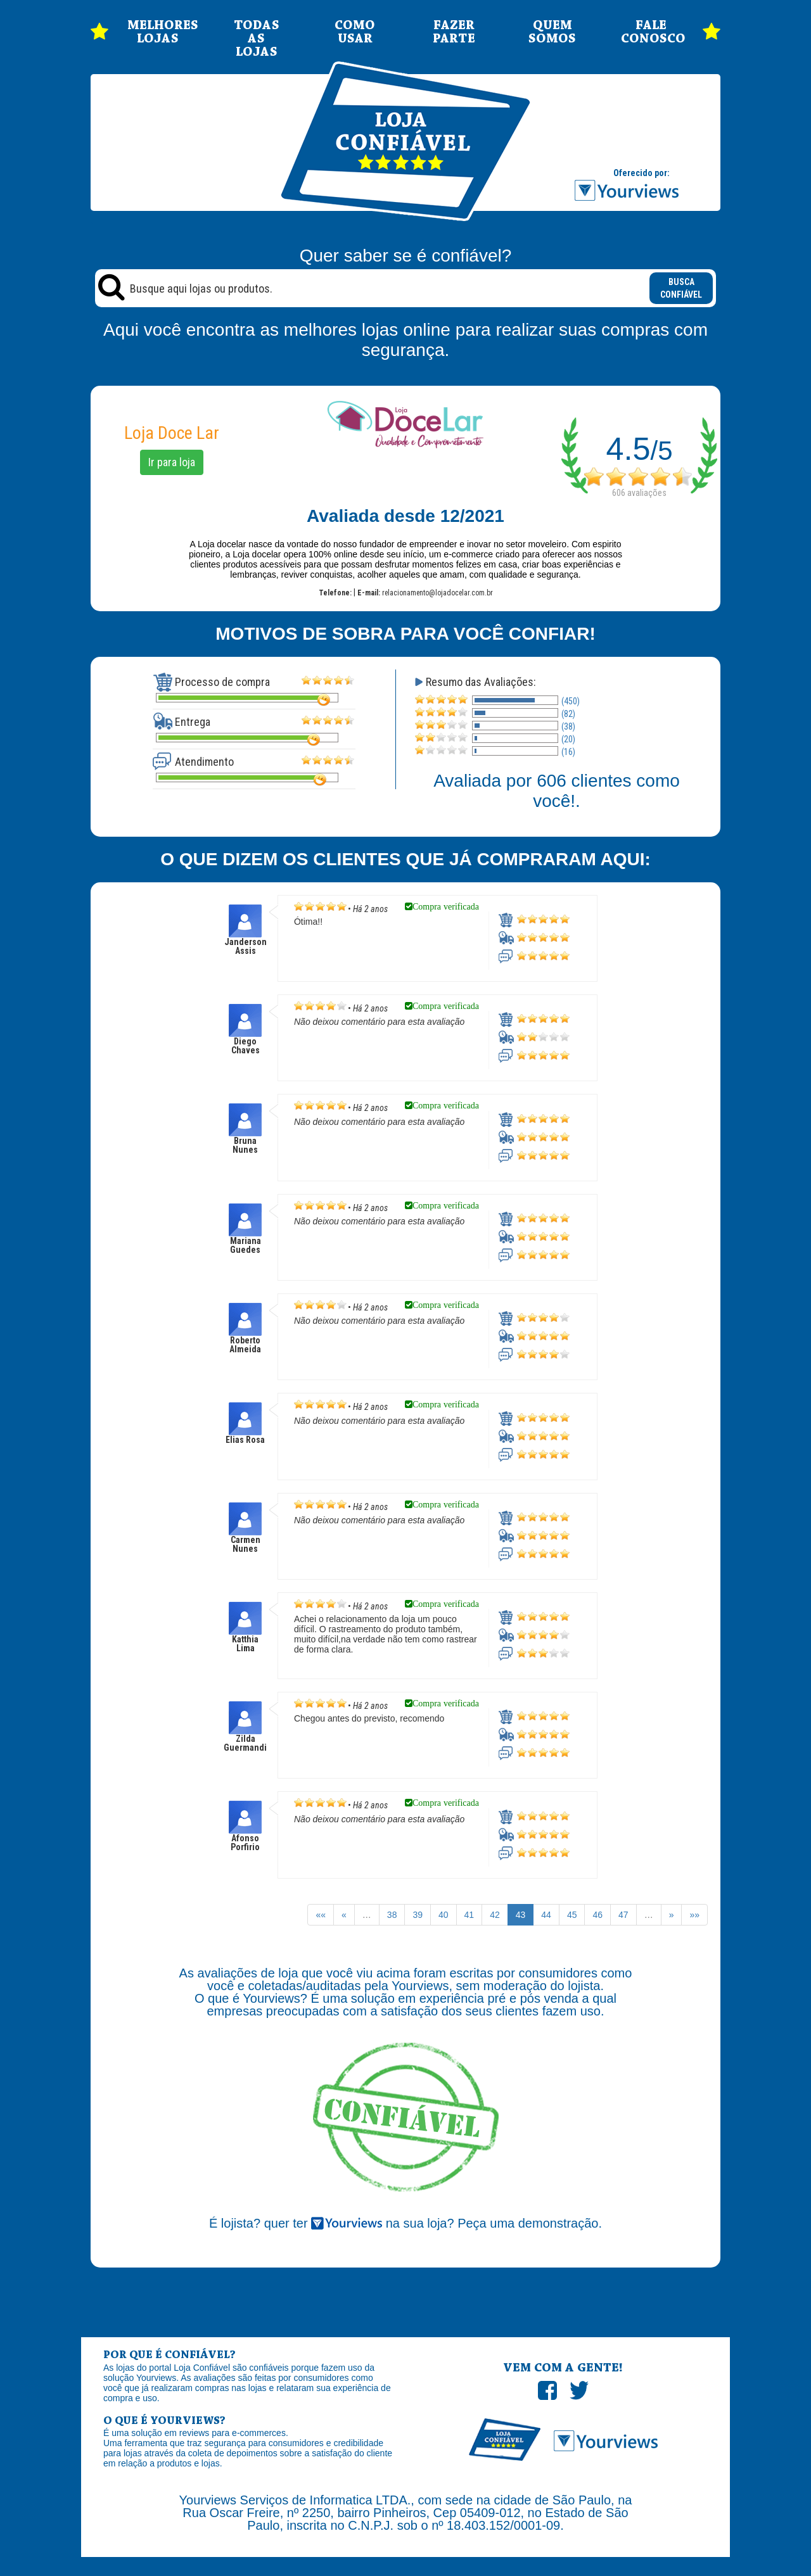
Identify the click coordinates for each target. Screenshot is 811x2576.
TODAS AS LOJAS (256, 39)
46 (597, 1915)
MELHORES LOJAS (157, 32)
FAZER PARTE (454, 32)
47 (623, 1915)
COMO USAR (355, 32)
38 (392, 1915)
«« (321, 1915)
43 (521, 1915)
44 (546, 1915)
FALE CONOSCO (651, 32)
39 (417, 1915)
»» (694, 1915)
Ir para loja (171, 462)
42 (495, 1915)
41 (469, 1915)
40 (443, 1915)
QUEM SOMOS (552, 32)
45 (572, 1915)
